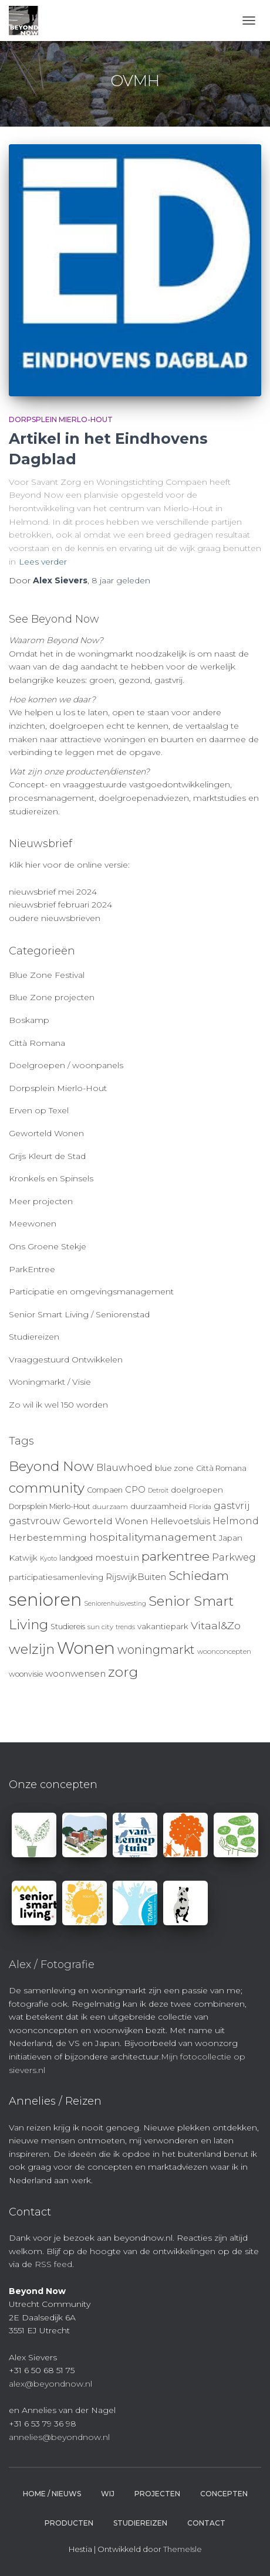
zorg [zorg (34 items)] (123, 1672)
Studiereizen (34, 1336)
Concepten (224, 2493)
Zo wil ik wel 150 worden (58, 1404)
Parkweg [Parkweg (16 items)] (234, 1557)
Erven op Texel (39, 1110)
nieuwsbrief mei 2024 (53, 891)
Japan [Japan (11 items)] (230, 1537)
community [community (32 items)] (47, 1488)
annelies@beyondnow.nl (59, 2437)
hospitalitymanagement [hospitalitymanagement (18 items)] (153, 1537)
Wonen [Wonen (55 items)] (86, 1648)
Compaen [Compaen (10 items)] (105, 1490)
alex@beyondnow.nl (50, 2383)
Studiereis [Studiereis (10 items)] (67, 1626)
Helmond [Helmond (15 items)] (235, 1521)
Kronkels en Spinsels (51, 1178)
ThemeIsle (182, 2549)
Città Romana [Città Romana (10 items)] (221, 1468)
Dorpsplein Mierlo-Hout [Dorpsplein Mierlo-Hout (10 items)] (49, 1506)
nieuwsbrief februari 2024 (60, 904)
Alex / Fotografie (52, 1964)
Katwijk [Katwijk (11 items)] (23, 1557)
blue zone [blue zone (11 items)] (174, 1468)
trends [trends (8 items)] (125, 1627)
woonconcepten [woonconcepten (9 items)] (224, 1651)
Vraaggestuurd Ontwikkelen (66, 1359)
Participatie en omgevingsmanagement (91, 1291)
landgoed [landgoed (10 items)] (76, 1558)
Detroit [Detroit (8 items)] (158, 1490)
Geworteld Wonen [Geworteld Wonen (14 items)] (105, 1521)
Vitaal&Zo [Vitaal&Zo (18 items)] (216, 1625)
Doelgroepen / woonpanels (66, 1065)
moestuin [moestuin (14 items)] (117, 1557)
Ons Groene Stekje (47, 1246)
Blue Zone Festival (47, 975)
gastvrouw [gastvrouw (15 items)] (34, 1521)
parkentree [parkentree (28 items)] (175, 1556)
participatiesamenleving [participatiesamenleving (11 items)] (56, 1577)
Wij (107, 2493)
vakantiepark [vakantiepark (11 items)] (162, 1626)
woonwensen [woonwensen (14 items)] (75, 1673)
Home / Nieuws (52, 2493)
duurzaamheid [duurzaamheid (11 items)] (158, 1506)
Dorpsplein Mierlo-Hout (61, 419)
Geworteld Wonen (46, 1133)
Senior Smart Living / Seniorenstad (79, 1314)
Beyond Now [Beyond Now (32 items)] (51, 1466)
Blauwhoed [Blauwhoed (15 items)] (124, 1467)
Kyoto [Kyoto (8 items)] (48, 1558)
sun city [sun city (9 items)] (100, 1627)
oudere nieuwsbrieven (54, 918)
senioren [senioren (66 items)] (45, 1599)
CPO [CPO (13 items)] (135, 1489)
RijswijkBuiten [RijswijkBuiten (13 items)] (136, 1577)
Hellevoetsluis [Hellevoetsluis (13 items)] (180, 1521)
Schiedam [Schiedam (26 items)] (198, 1575)
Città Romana (37, 1043)
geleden (121, 580)
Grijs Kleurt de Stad (47, 1156)
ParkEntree (32, 1269)
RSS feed (53, 2264)
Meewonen (32, 1223)
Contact (206, 2523)
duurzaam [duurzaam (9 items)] (110, 1507)
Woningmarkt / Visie (50, 1382)
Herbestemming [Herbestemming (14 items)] (48, 1537)
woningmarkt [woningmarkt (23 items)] (156, 1650)
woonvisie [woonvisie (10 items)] (26, 1674)
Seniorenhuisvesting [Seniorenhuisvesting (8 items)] (115, 1604)
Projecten (157, 2493)
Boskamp (29, 1020)
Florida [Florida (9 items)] (200, 1507)
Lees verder (43, 561)
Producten (69, 2523)
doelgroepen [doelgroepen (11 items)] (197, 1489)
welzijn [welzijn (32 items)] (32, 1649)
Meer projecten (41, 1201)
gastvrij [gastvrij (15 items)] (232, 1505)
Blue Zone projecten (52, 997)
